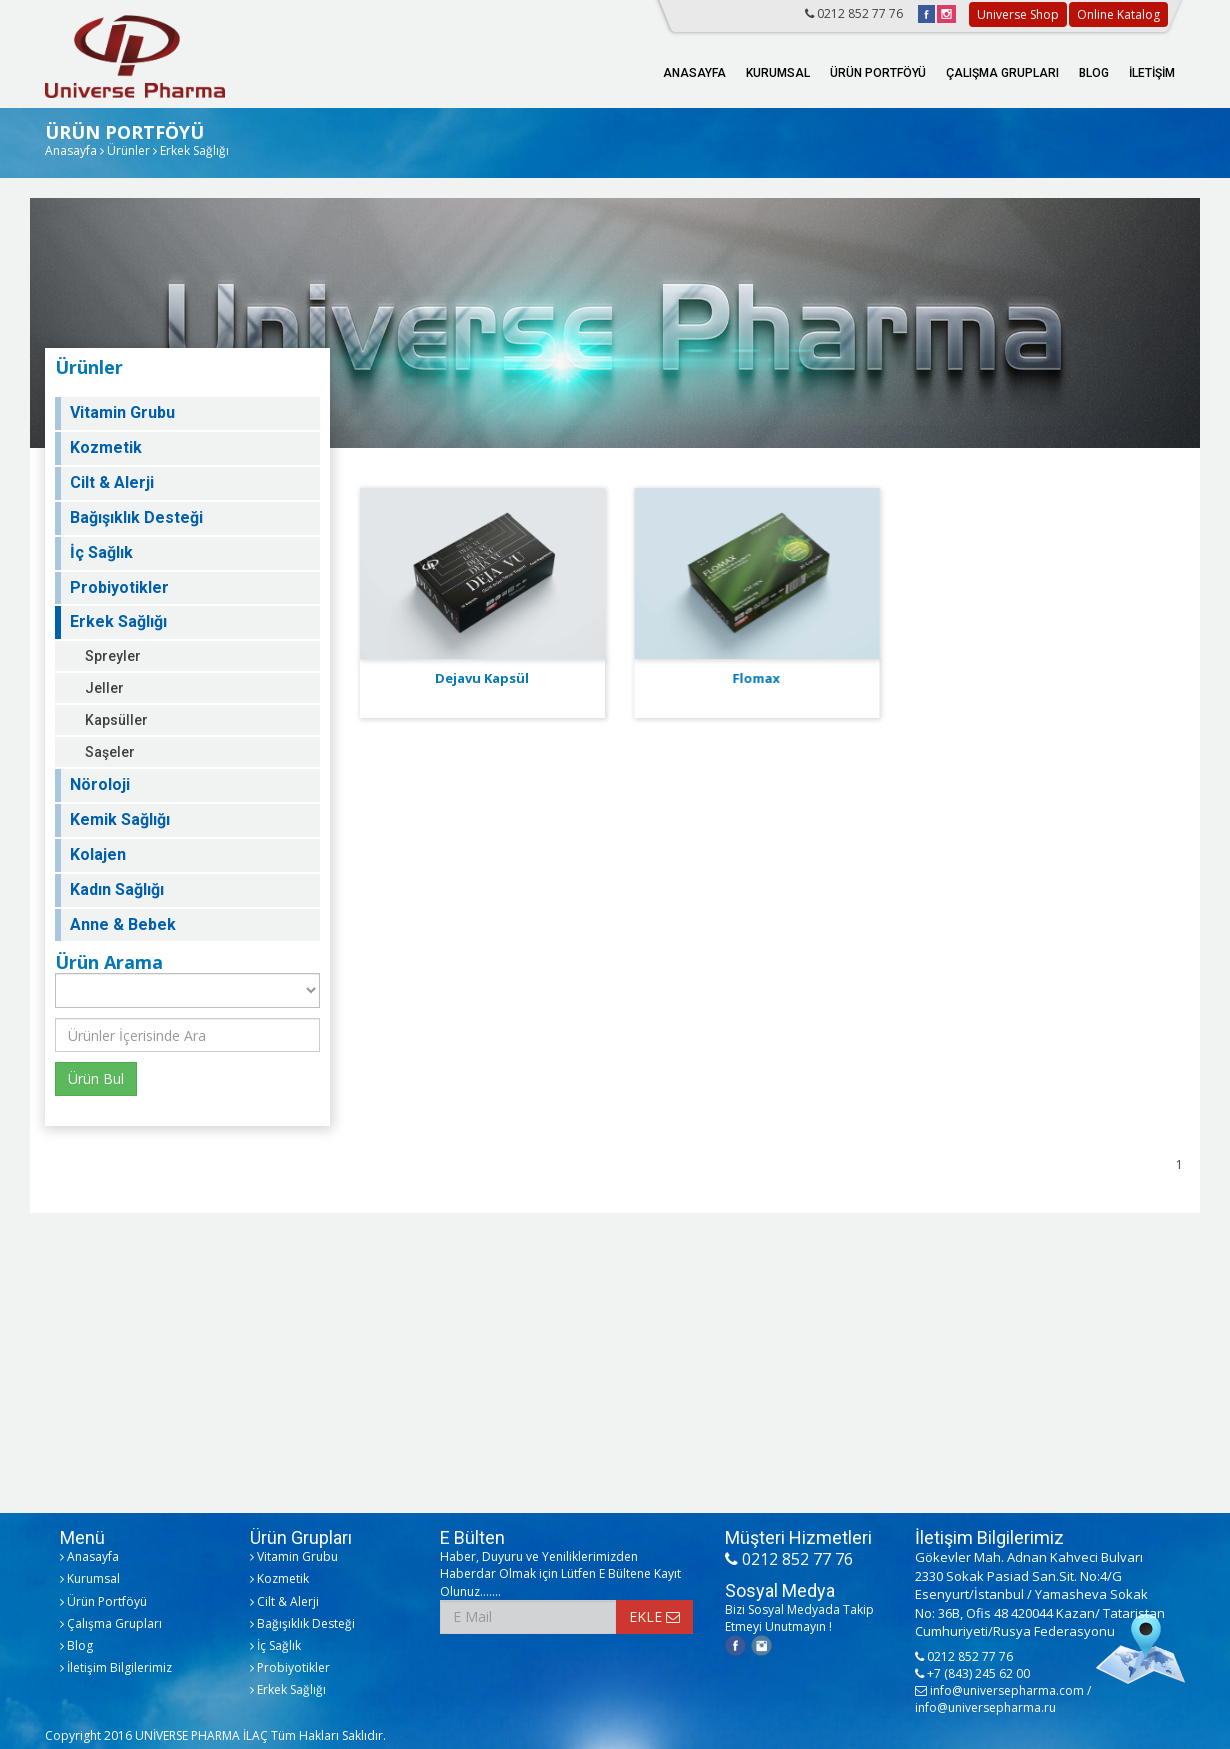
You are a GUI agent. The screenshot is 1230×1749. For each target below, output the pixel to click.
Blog (76, 1645)
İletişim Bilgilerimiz (116, 1667)
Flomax (756, 678)
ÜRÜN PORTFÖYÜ (878, 73)
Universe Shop (1018, 14)
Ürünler (128, 150)
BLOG (1094, 73)
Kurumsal (90, 1578)
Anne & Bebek (123, 924)
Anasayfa (71, 150)
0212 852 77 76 (854, 13)
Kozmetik (106, 447)
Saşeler (110, 752)
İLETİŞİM (1152, 73)
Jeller (104, 688)
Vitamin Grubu (122, 412)
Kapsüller (116, 720)
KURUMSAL (778, 73)
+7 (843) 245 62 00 (972, 1673)
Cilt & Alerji (112, 482)
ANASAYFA (694, 73)
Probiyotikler (119, 587)
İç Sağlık (101, 552)
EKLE (654, 1616)
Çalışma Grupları (111, 1623)
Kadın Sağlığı (117, 889)
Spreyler (113, 656)
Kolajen (98, 854)
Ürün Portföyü (103, 1601)
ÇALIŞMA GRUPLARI (1002, 73)
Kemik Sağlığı (120, 819)
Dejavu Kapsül (482, 678)
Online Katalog (1118, 14)
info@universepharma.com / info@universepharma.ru (1003, 1699)
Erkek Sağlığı (118, 621)
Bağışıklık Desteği (136, 517)
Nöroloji (100, 784)
